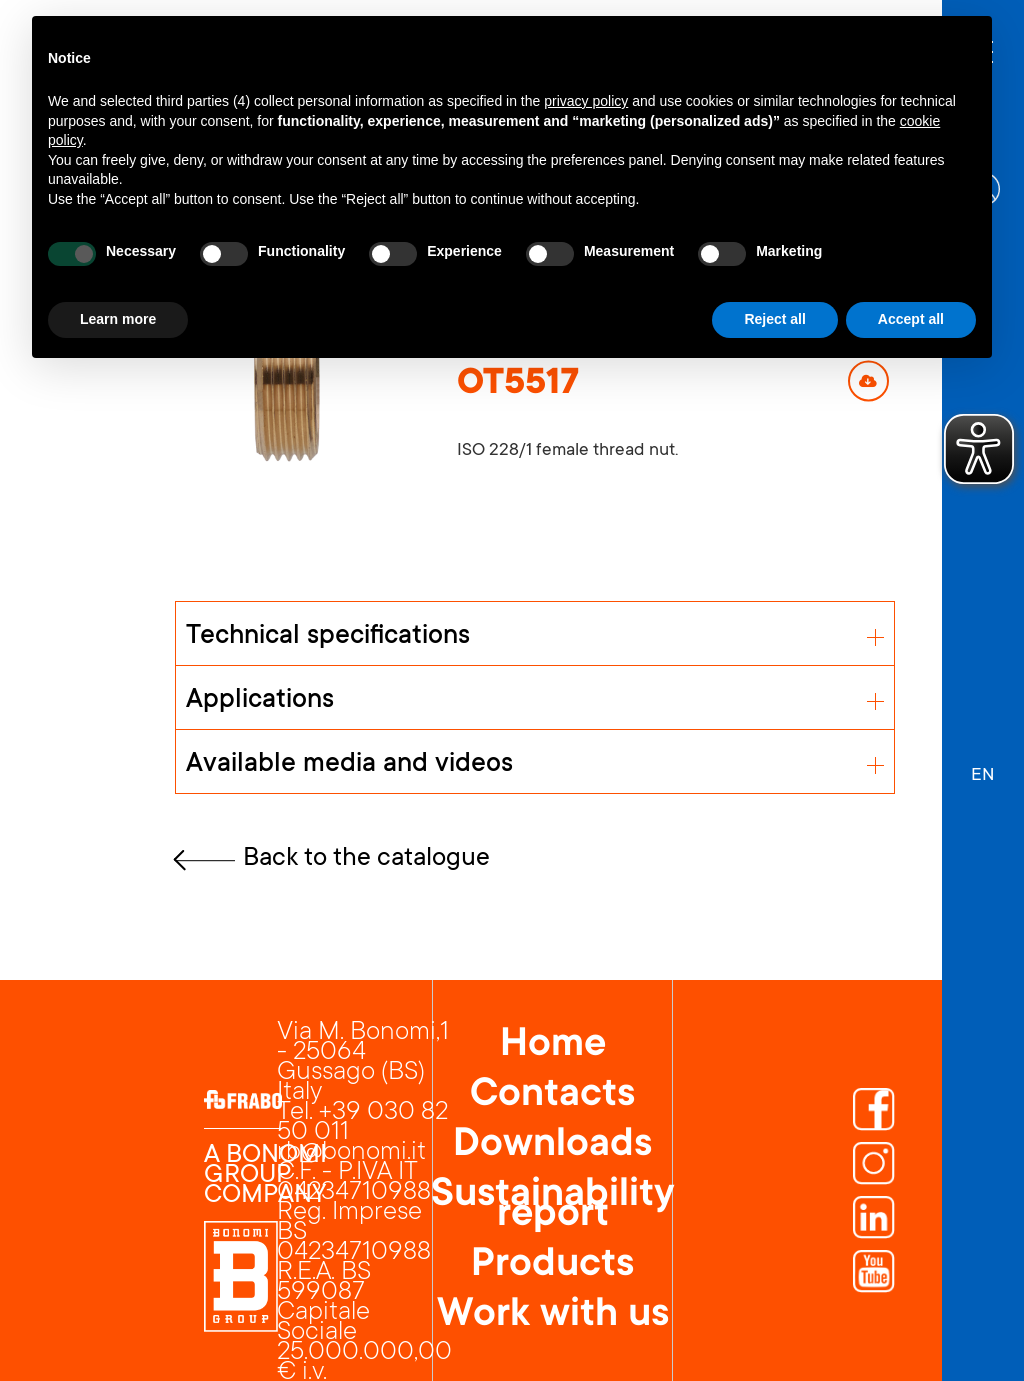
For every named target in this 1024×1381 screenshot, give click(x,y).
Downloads (552, 1146)
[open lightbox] (286, 381)
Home (553, 1046)
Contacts (552, 1096)
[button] (983, 766)
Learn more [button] (118, 319)
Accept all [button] (911, 319)
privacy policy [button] (586, 101)
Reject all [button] (774, 319)
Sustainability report (553, 1206)
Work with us (553, 1316)
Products (552, 1266)
